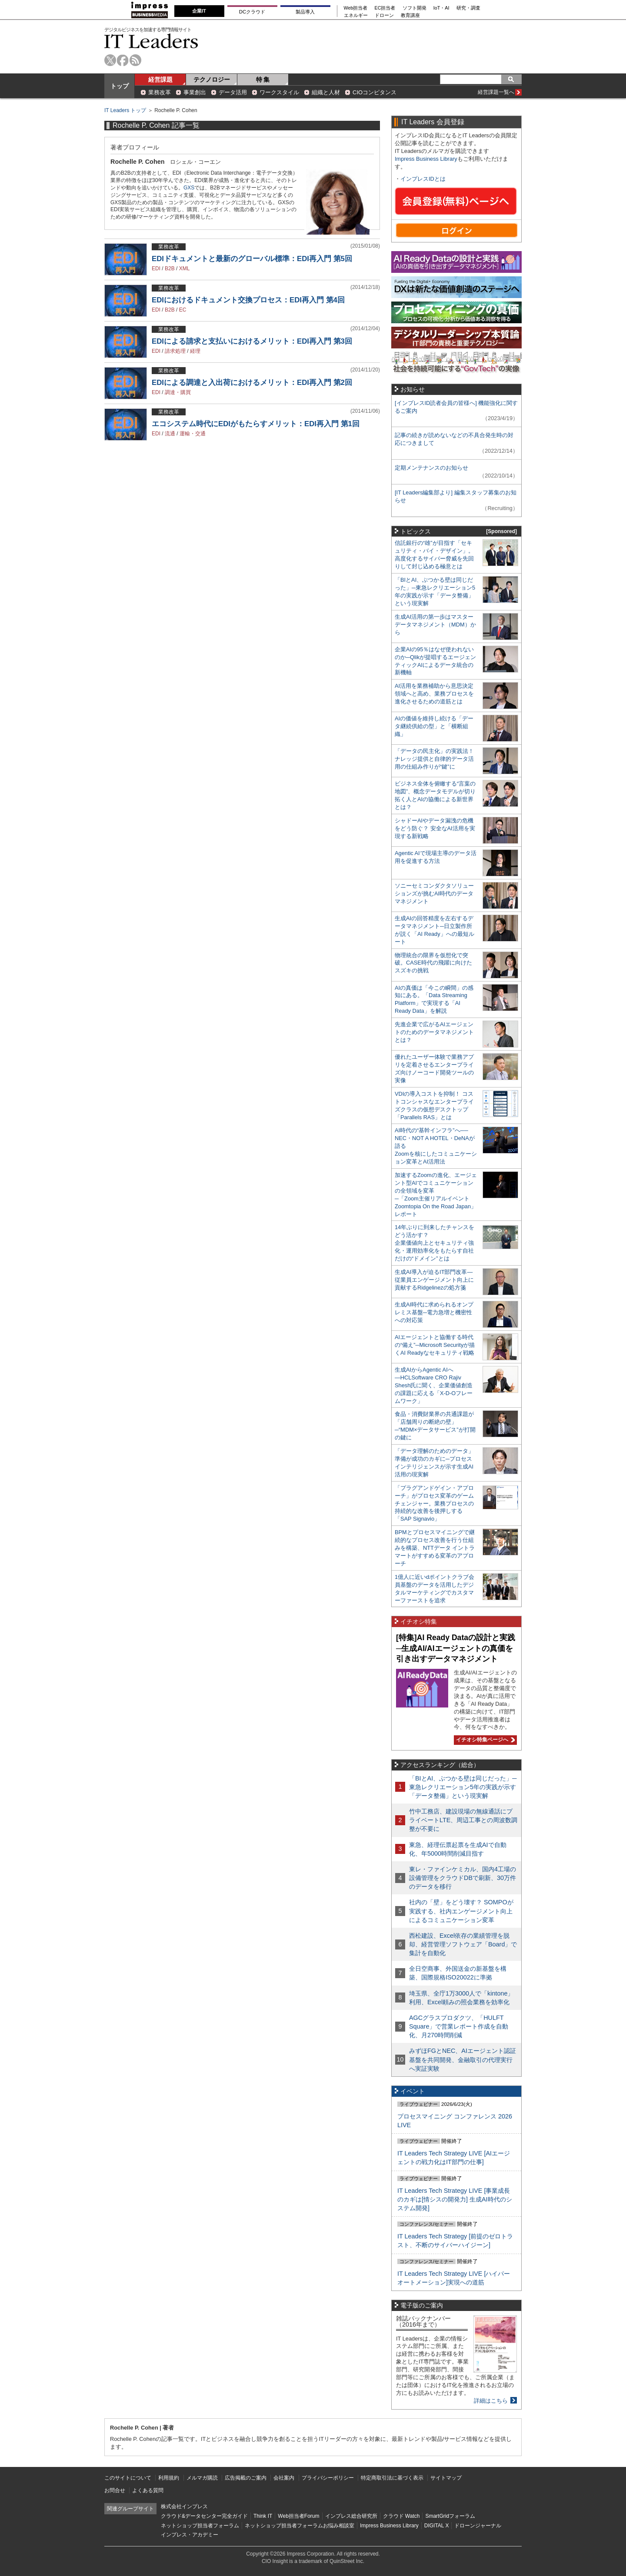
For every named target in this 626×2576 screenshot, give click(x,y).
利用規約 (168, 2478)
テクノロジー (211, 79)
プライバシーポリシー (328, 2478)
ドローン (384, 15)
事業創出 (194, 92)
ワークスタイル (279, 92)
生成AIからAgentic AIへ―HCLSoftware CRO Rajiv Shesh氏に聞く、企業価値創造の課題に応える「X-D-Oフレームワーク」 (434, 1385)
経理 (195, 351)
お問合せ (114, 2490)
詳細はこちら (491, 2400)
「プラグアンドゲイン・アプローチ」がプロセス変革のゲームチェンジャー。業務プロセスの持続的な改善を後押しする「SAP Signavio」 (434, 1503)
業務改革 (159, 92)
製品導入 (305, 11)
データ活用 (233, 92)
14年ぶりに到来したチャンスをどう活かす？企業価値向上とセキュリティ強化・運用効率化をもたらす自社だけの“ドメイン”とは (434, 1243)
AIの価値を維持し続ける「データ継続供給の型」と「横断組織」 (434, 726)
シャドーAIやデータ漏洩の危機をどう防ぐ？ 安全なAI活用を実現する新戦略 (435, 828)
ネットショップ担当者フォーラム (200, 2526)
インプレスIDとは (423, 179)
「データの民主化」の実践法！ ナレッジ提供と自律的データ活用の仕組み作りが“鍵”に (434, 759)
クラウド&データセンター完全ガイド (204, 2516)
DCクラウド (252, 11)
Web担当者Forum (298, 2516)
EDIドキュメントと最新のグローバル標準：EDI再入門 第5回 (252, 259)
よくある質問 (147, 2490)
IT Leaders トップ (125, 110)
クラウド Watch (401, 2516)
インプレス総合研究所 (351, 2516)
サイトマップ (446, 2478)
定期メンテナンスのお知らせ (431, 467)
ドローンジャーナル (477, 2526)
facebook (123, 60)
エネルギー (356, 15)
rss (135, 60)
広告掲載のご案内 (245, 2478)
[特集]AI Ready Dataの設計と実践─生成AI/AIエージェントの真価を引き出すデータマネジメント (455, 1648)
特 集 (263, 79)
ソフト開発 (414, 8)
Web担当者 (356, 8)
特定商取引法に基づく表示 (392, 2478)
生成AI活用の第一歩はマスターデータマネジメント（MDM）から (435, 624)
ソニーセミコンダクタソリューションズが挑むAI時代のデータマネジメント (434, 893)
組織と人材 (326, 92)
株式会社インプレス (184, 2506)
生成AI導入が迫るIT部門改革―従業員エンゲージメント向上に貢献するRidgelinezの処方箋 (434, 1280)
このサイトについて (127, 2478)
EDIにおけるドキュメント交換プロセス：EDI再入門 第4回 (248, 300)
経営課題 (160, 79)
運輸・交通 (193, 434)
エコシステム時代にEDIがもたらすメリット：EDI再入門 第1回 (256, 424)
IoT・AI (441, 8)
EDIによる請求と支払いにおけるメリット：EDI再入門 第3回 (252, 341)
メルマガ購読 (202, 2478)
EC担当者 (385, 8)
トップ (119, 86)
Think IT (262, 2516)
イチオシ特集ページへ (484, 1739)
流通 (170, 434)
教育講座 (410, 15)
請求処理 (175, 351)
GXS (188, 188)
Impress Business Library (426, 159)
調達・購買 (178, 392)
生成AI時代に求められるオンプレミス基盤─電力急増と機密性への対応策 (434, 1312)
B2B (170, 268)
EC (182, 310)
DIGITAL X (436, 2526)
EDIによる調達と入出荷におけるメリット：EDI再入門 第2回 (252, 382)
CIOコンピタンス (374, 92)
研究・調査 (468, 8)
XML (184, 268)
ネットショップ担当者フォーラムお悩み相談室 (299, 2526)
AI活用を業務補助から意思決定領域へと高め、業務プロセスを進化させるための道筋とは (434, 694)
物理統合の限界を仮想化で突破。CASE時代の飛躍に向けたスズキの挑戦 (433, 963)
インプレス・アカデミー (189, 2535)
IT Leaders (151, 41)
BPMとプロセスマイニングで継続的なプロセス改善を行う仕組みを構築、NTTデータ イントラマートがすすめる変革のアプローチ (435, 1548)
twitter (110, 60)
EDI (156, 268)
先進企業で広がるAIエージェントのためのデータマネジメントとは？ (434, 1032)
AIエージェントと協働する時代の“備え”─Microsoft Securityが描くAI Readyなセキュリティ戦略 (435, 1345)
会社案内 (283, 2478)
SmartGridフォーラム (450, 2516)
